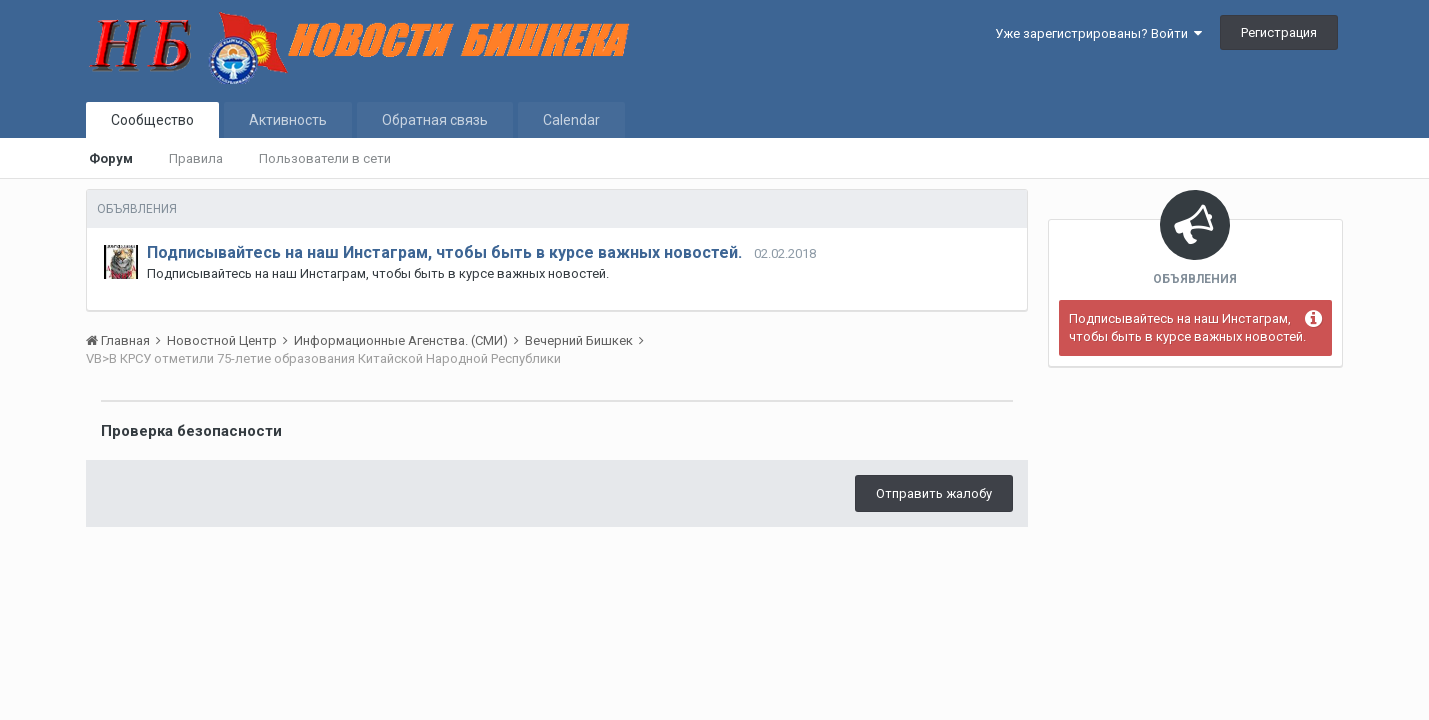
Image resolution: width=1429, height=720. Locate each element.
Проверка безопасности (191, 431)
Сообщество (152, 120)
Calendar (571, 120)
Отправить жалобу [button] (934, 493)
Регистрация (1279, 32)
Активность (288, 120)
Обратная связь (435, 120)
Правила (196, 158)
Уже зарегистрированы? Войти (1098, 33)
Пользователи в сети (325, 158)
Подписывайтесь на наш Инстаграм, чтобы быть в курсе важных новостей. (444, 252)
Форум (111, 158)
